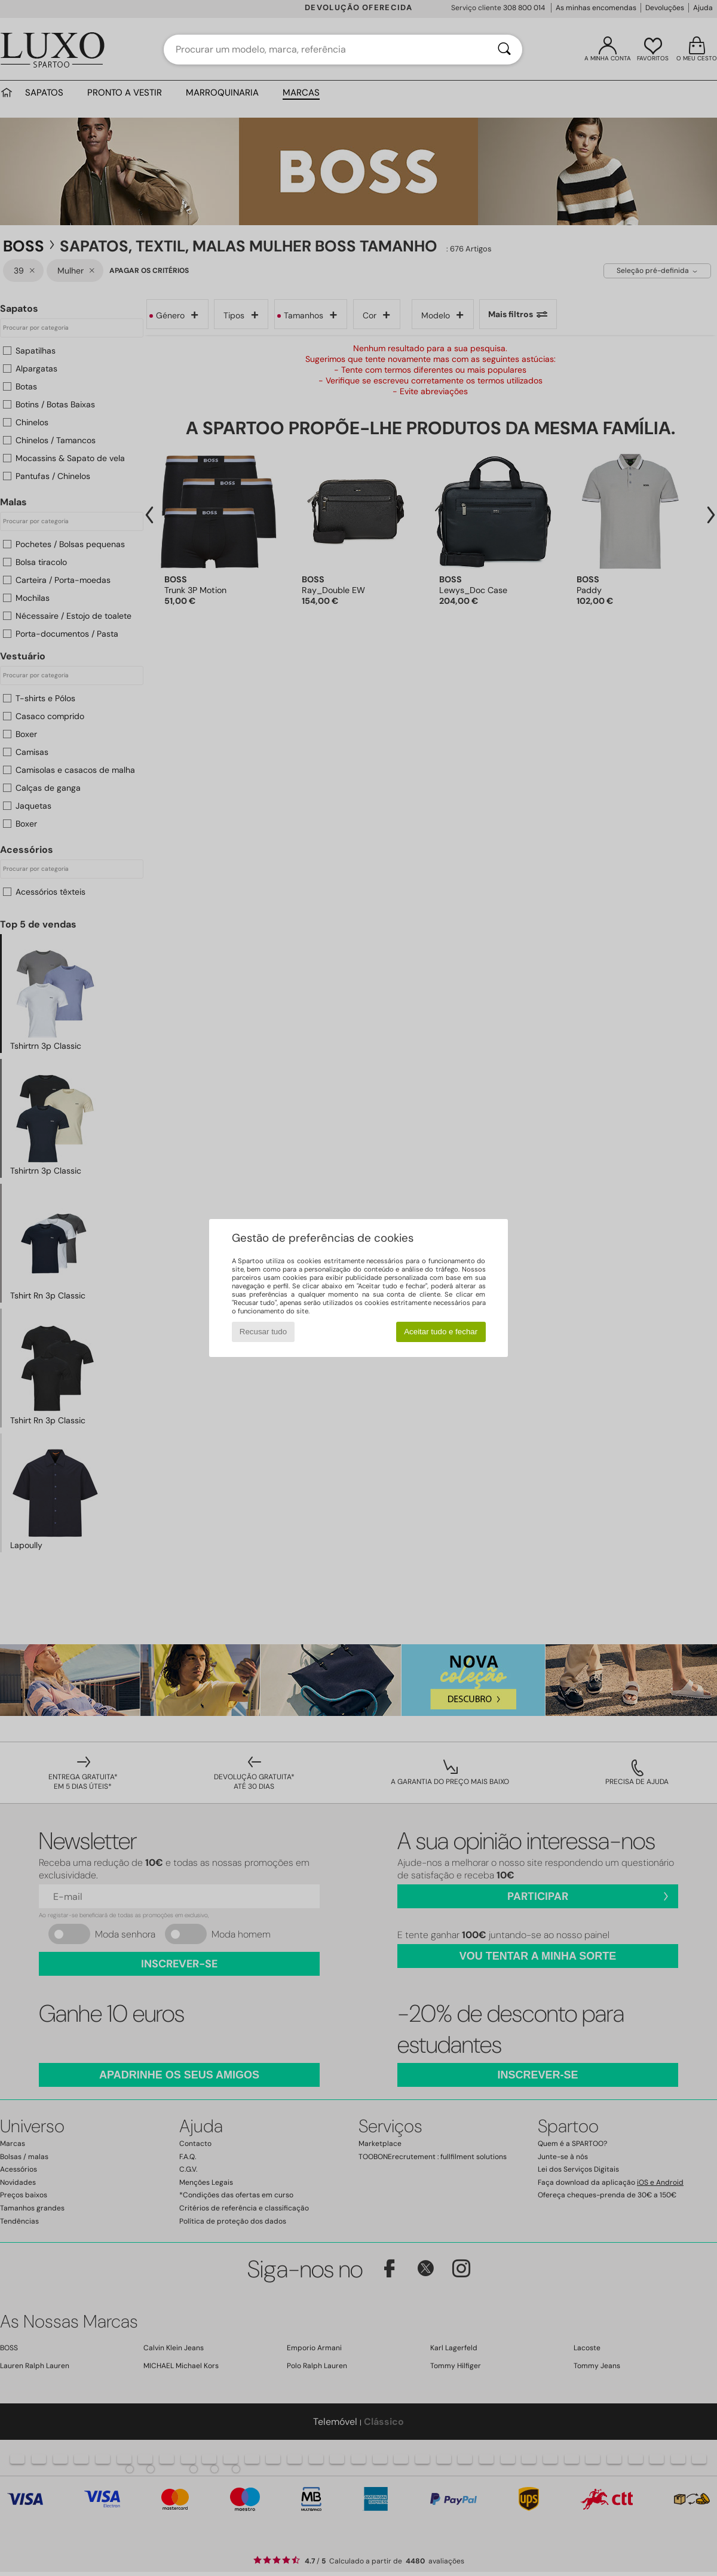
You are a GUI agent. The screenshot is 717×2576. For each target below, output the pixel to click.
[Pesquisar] (504, 50)
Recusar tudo (263, 1331)
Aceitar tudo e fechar (440, 1331)
